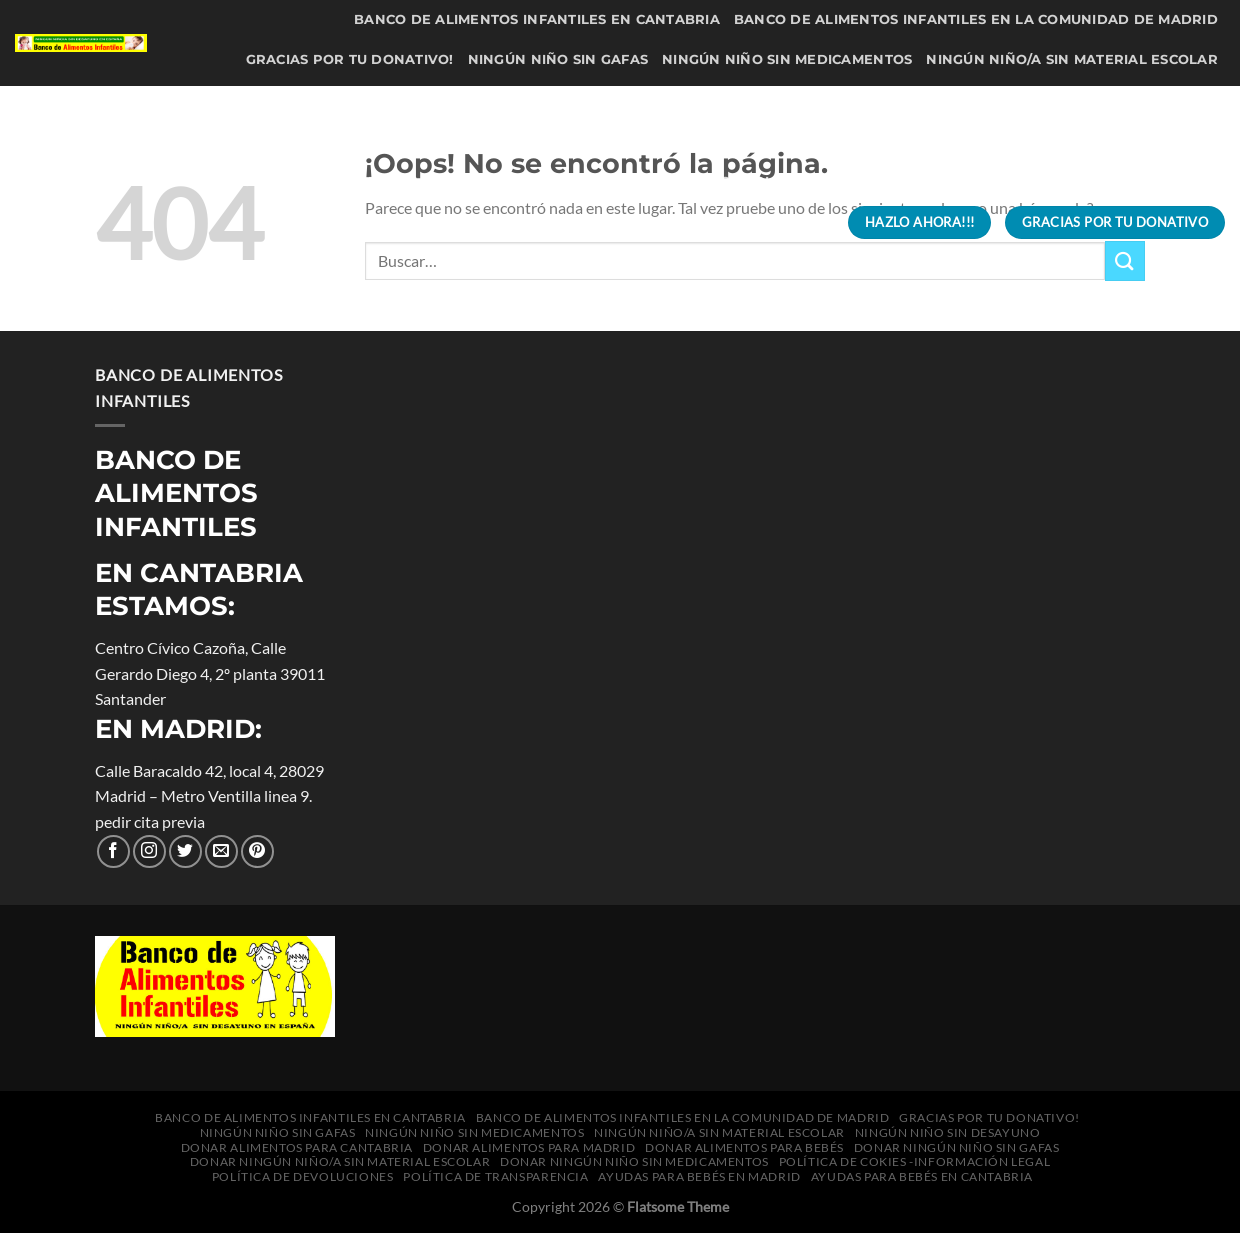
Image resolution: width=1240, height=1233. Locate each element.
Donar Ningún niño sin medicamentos (1063, 140)
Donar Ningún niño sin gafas (411, 140)
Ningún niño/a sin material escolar (1072, 59)
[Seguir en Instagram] (149, 851)
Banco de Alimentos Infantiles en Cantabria (537, 19)
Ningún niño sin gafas (558, 59)
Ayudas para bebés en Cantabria (655, 221)
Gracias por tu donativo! (350, 59)
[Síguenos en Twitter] (185, 851)
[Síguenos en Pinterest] (257, 851)
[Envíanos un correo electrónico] (221, 851)
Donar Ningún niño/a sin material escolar (720, 140)
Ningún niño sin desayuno (307, 100)
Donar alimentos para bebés (1099, 100)
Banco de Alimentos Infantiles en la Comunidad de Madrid (976, 19)
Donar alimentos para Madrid (841, 100)
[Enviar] (1125, 260)
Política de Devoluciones (625, 181)
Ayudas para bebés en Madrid (1096, 181)
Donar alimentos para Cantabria (565, 100)
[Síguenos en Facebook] (113, 851)
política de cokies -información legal (350, 181)
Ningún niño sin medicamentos (787, 59)
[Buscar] (810, 222)
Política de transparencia (852, 181)
